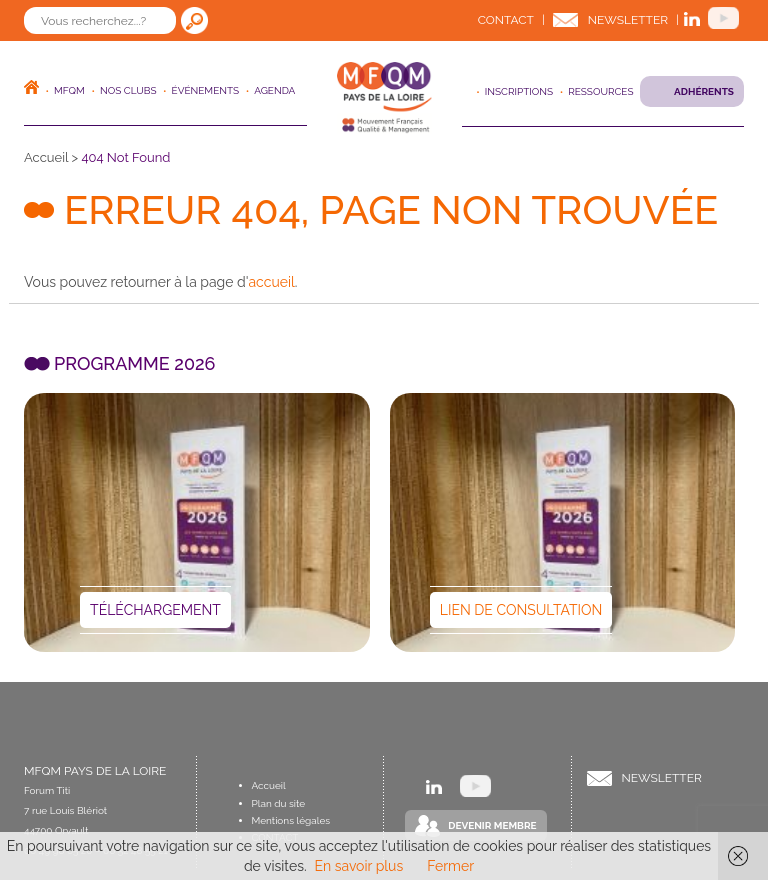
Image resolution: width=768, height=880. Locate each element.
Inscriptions (519, 91)
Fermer (450, 866)
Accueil (46, 157)
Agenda (274, 90)
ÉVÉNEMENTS (206, 90)
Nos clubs (128, 90)
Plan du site (279, 803)
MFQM (69, 90)
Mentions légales (291, 820)
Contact (506, 20)
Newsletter (628, 20)
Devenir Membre (492, 825)
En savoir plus (359, 866)
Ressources (600, 91)
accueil (271, 282)
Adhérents (704, 91)
